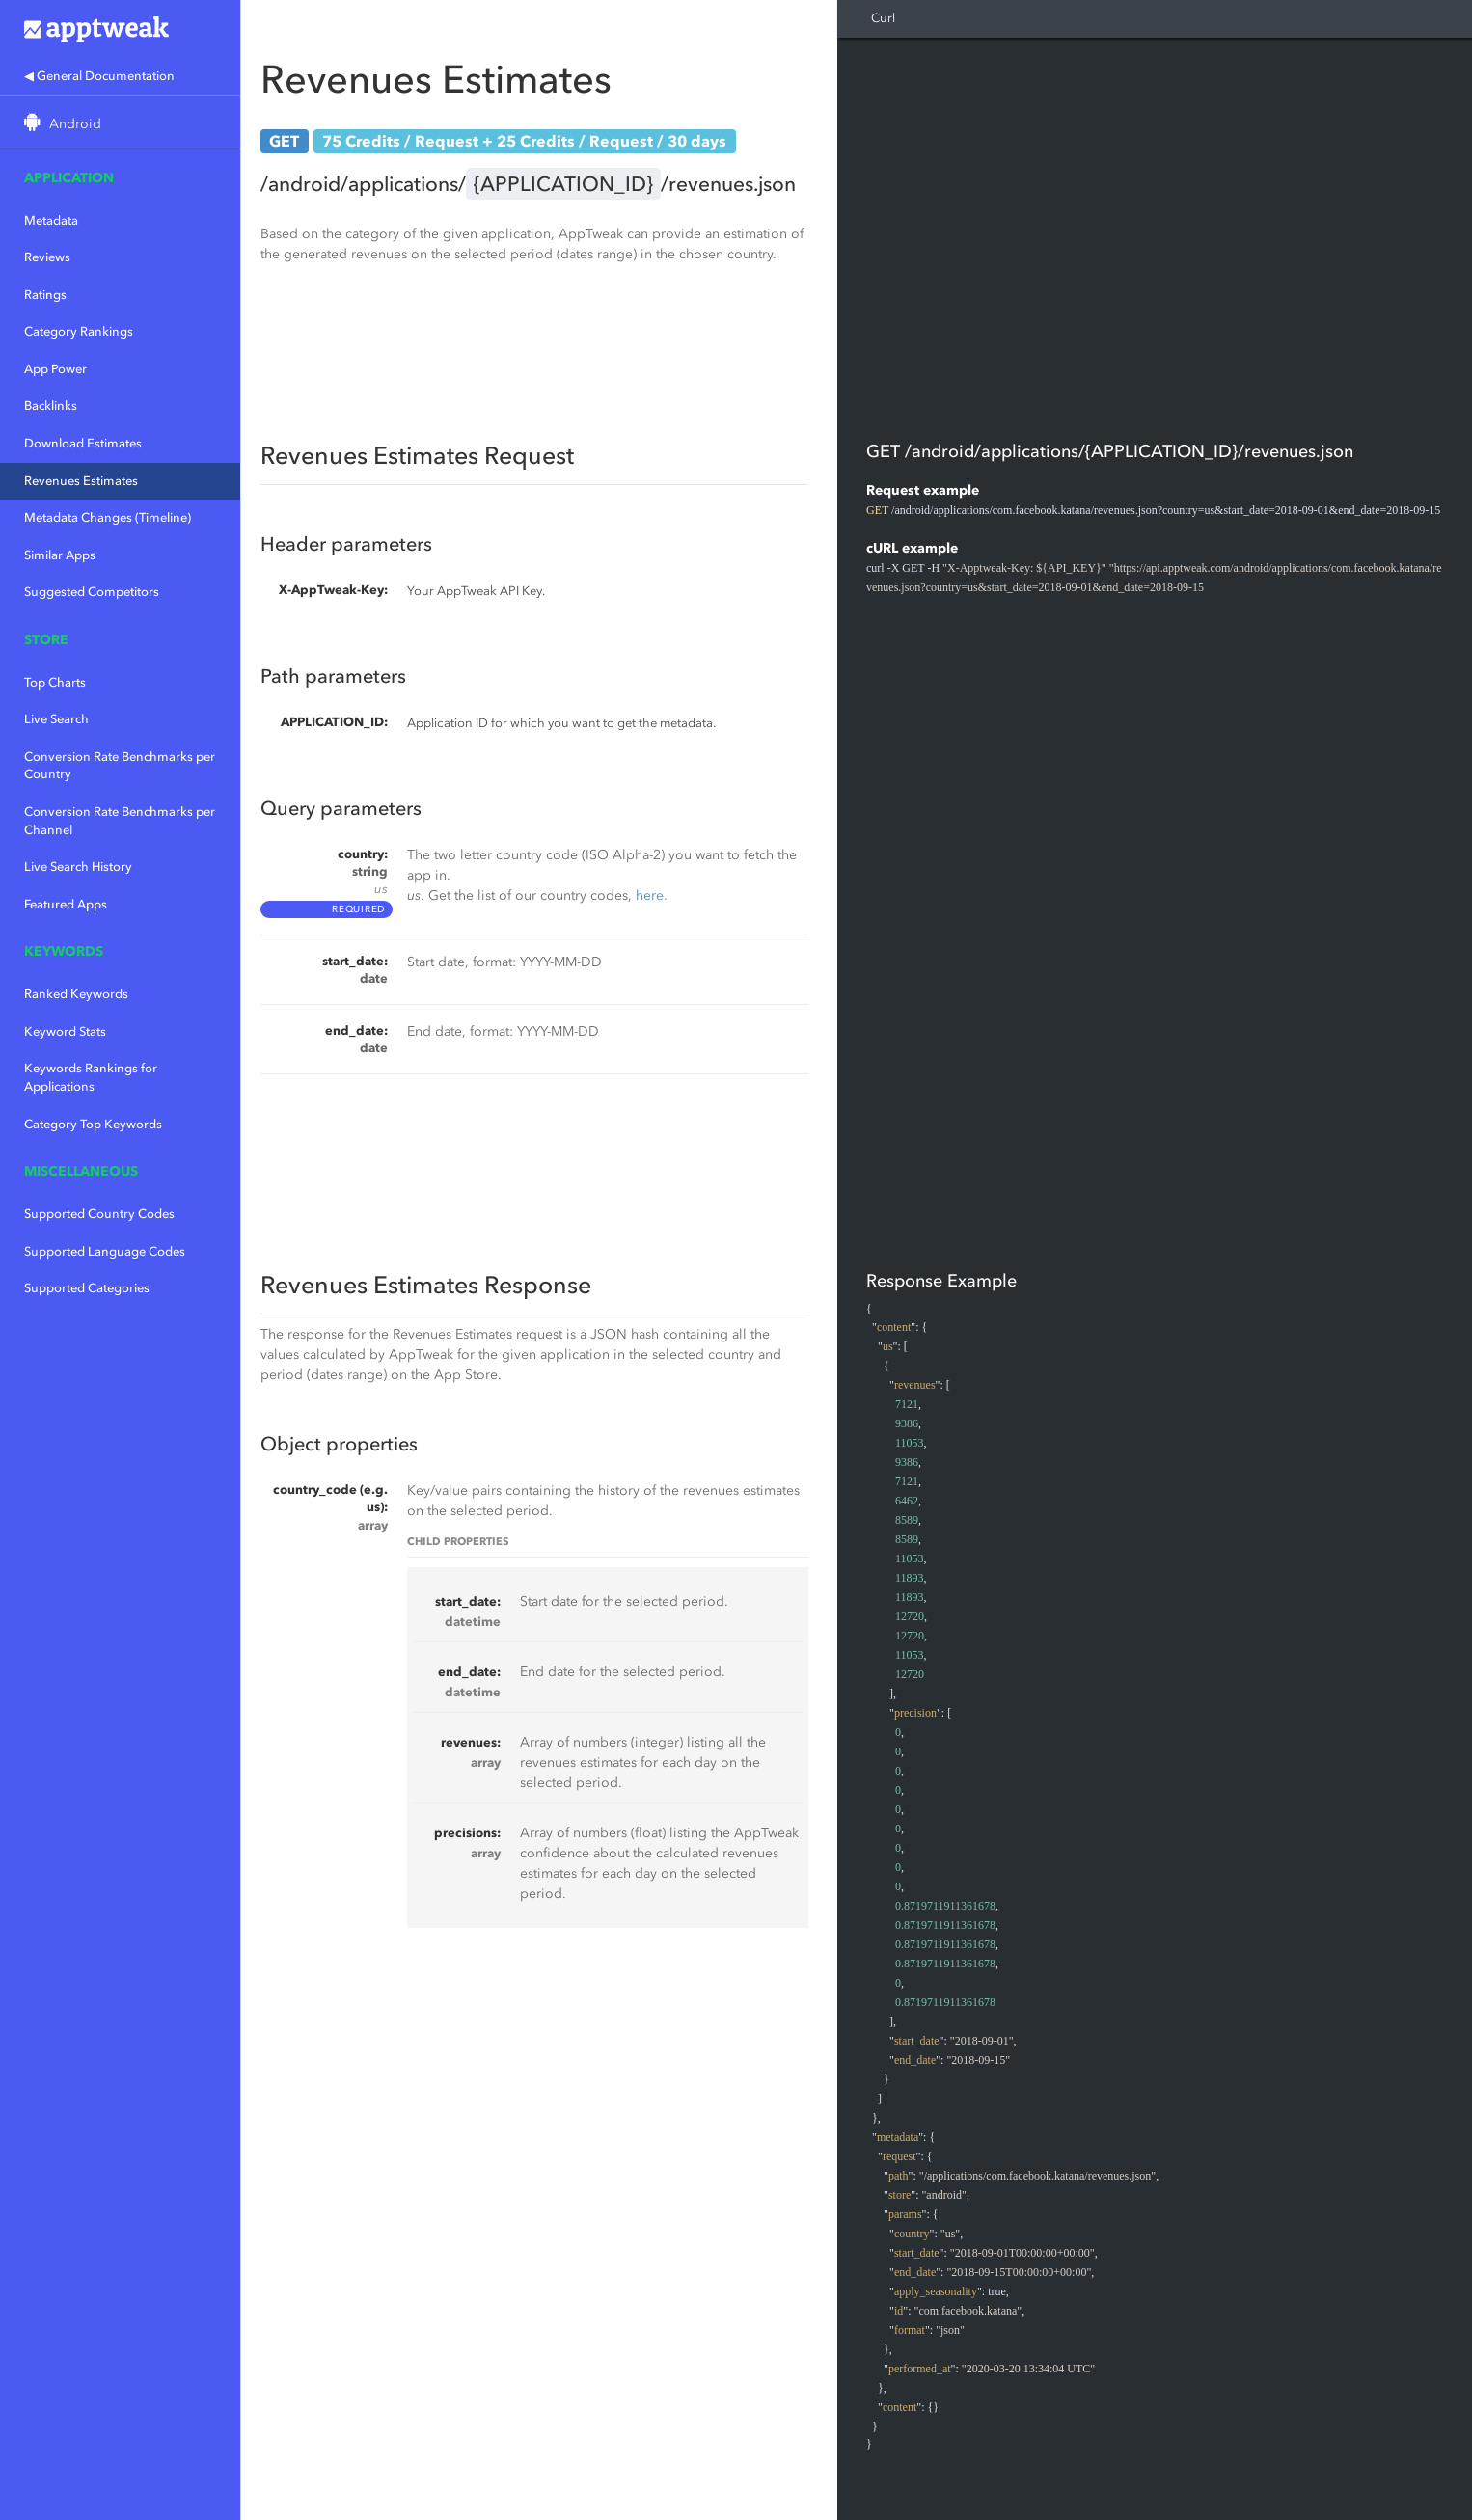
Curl (883, 18)
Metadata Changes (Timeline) (107, 517)
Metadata (51, 220)
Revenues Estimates (81, 481)
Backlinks (50, 405)
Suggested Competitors (91, 591)
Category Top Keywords (93, 1124)
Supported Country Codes (99, 1213)
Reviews (47, 257)
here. (652, 895)
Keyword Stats (65, 1031)
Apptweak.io (120, 29)
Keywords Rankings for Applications (90, 1077)
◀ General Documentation (99, 75)
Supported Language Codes (104, 1251)
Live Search (56, 719)
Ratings (45, 294)
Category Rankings (78, 331)
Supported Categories (87, 1288)
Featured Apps (65, 904)
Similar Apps (59, 555)
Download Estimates (83, 443)
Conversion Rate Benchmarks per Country (119, 765)
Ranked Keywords (76, 994)
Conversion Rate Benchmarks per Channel (119, 820)
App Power (55, 369)
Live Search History (78, 866)
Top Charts (55, 682)
